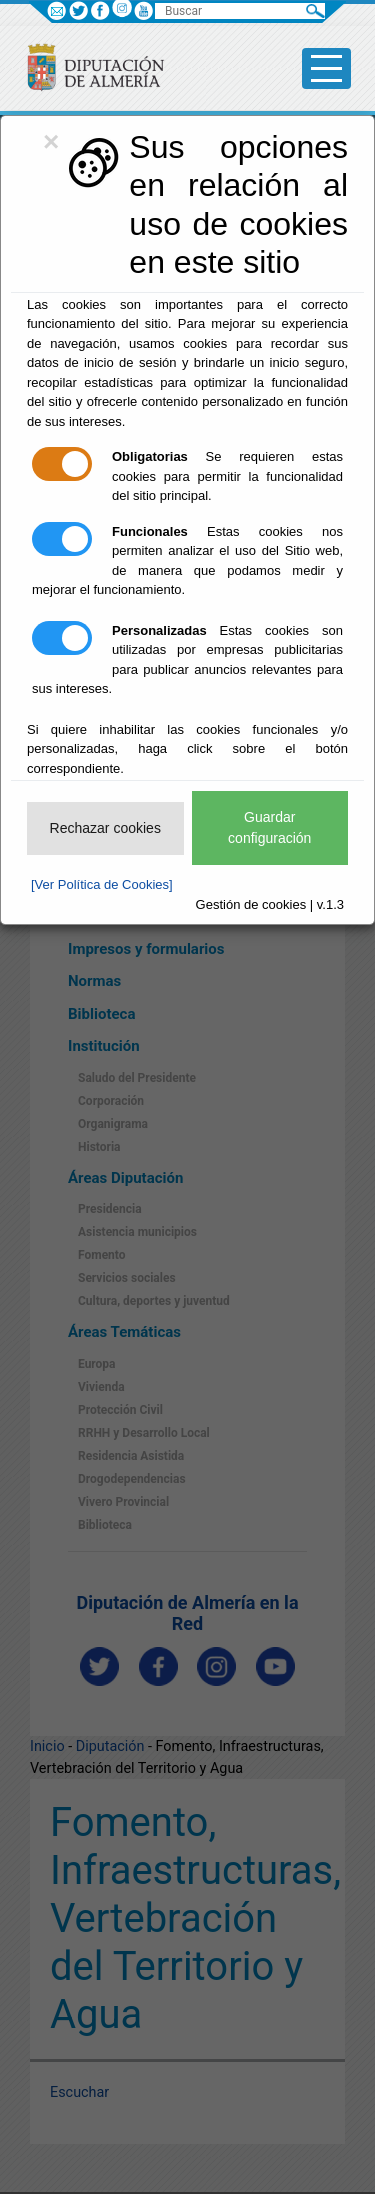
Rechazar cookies (105, 828)
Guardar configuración (269, 827)
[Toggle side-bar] (326, 68)
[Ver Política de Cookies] (102, 884)
